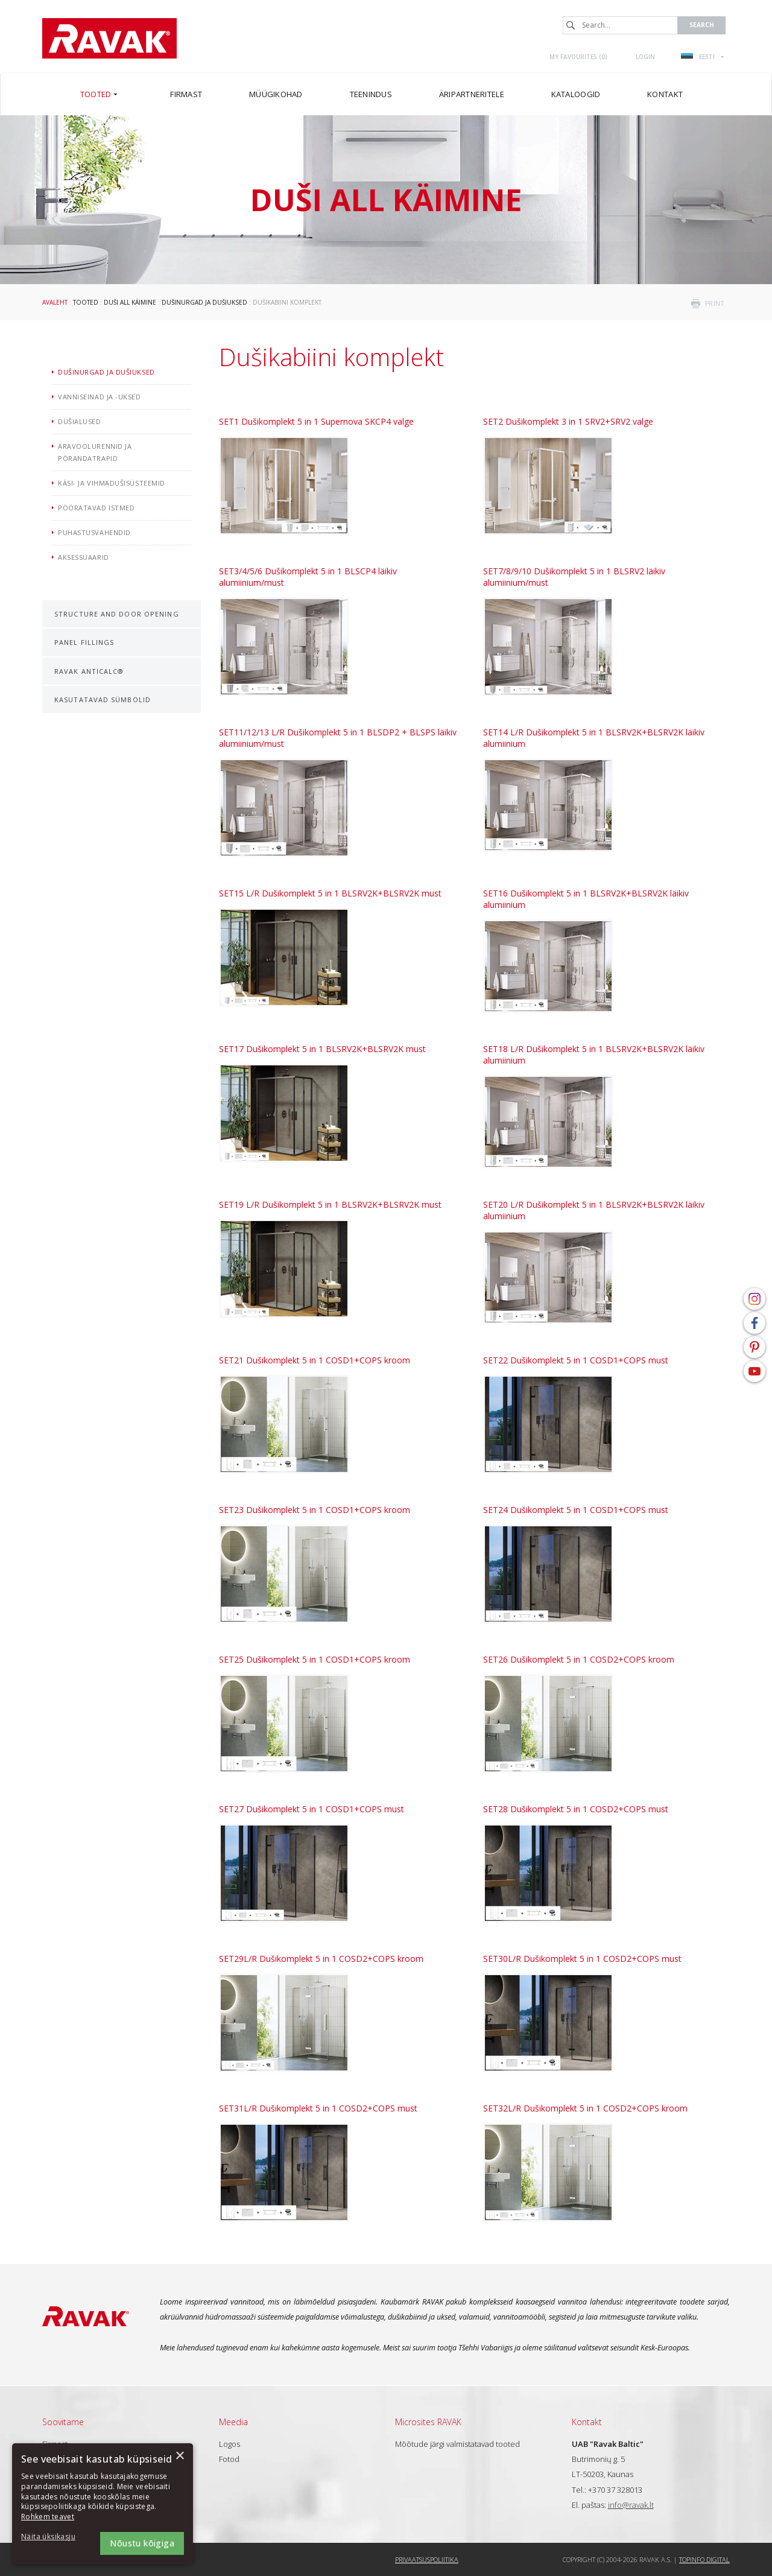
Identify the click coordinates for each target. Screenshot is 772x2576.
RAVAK (109, 38)
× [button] (179, 2456)
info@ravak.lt (631, 2504)
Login (645, 56)
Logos (229, 2443)
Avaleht (55, 302)
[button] (54, 2537)
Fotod (229, 2459)
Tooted (85, 302)
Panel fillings (84, 642)
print (714, 303)
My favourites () (578, 56)
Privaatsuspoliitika (426, 2559)
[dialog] (102, 2503)
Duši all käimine (130, 302)
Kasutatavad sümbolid (102, 699)
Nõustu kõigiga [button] (142, 2543)
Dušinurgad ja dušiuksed (204, 302)
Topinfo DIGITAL (704, 2559)
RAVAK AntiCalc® (89, 671)
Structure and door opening (116, 613)
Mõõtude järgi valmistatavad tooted (457, 2443)
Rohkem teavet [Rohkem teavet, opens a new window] (47, 2516)
